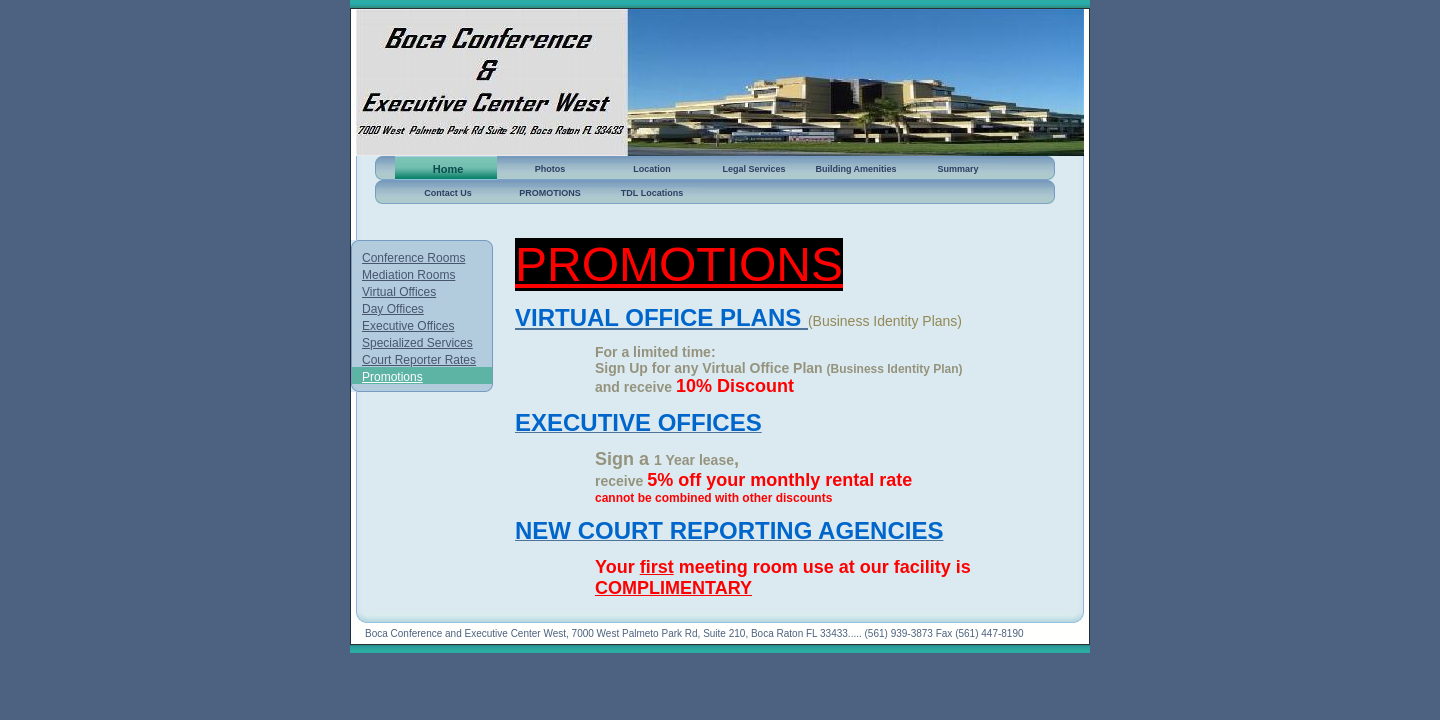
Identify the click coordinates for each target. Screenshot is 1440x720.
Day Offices (393, 309)
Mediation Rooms (408, 275)
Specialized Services (417, 343)
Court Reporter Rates (419, 360)
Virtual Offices (399, 292)
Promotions (392, 377)
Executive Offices (408, 326)
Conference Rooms (413, 258)
